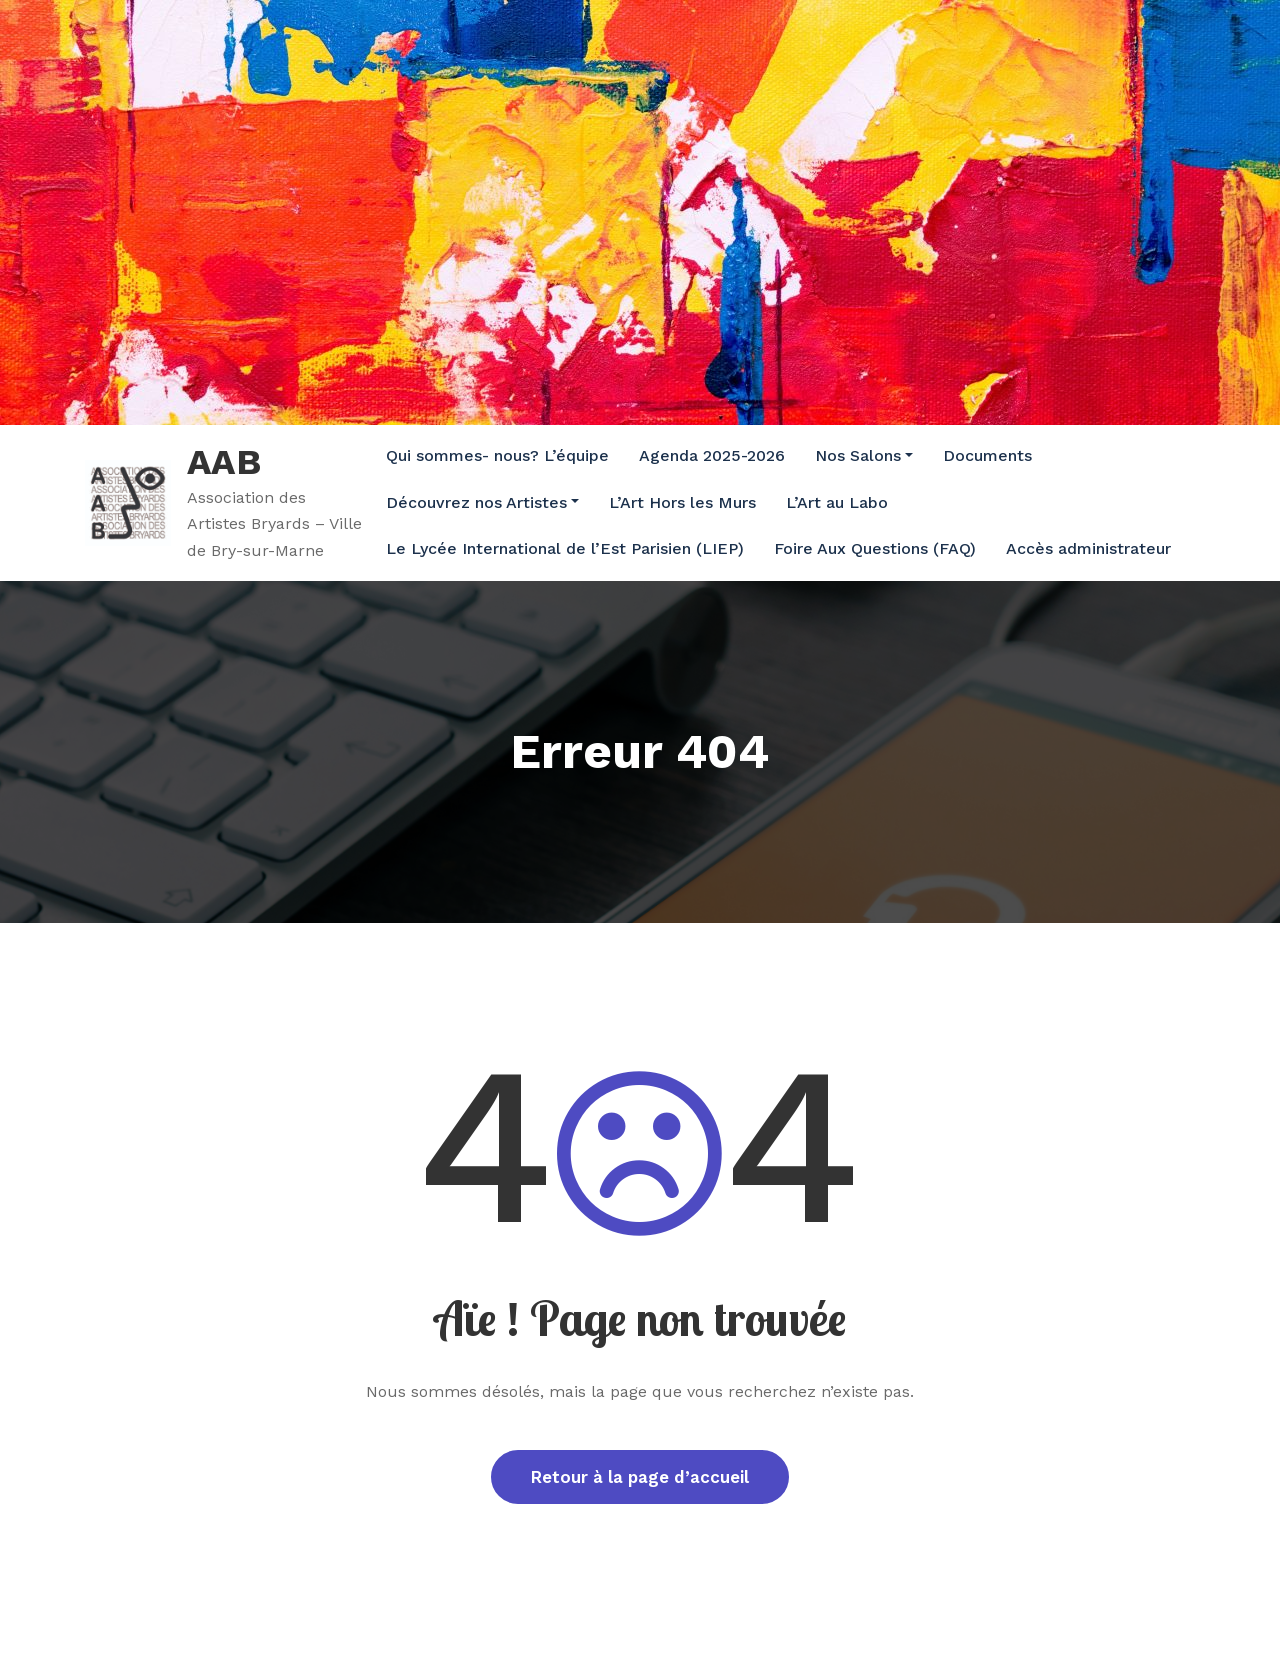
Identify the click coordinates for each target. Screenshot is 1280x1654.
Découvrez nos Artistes (482, 502)
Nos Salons (864, 455)
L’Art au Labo (837, 502)
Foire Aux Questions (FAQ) (875, 548)
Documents (987, 455)
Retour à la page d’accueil (640, 1477)
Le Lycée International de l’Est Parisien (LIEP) (565, 548)
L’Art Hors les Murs (682, 502)
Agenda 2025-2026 (712, 455)
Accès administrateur (1088, 548)
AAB (224, 462)
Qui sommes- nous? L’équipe (497, 455)
